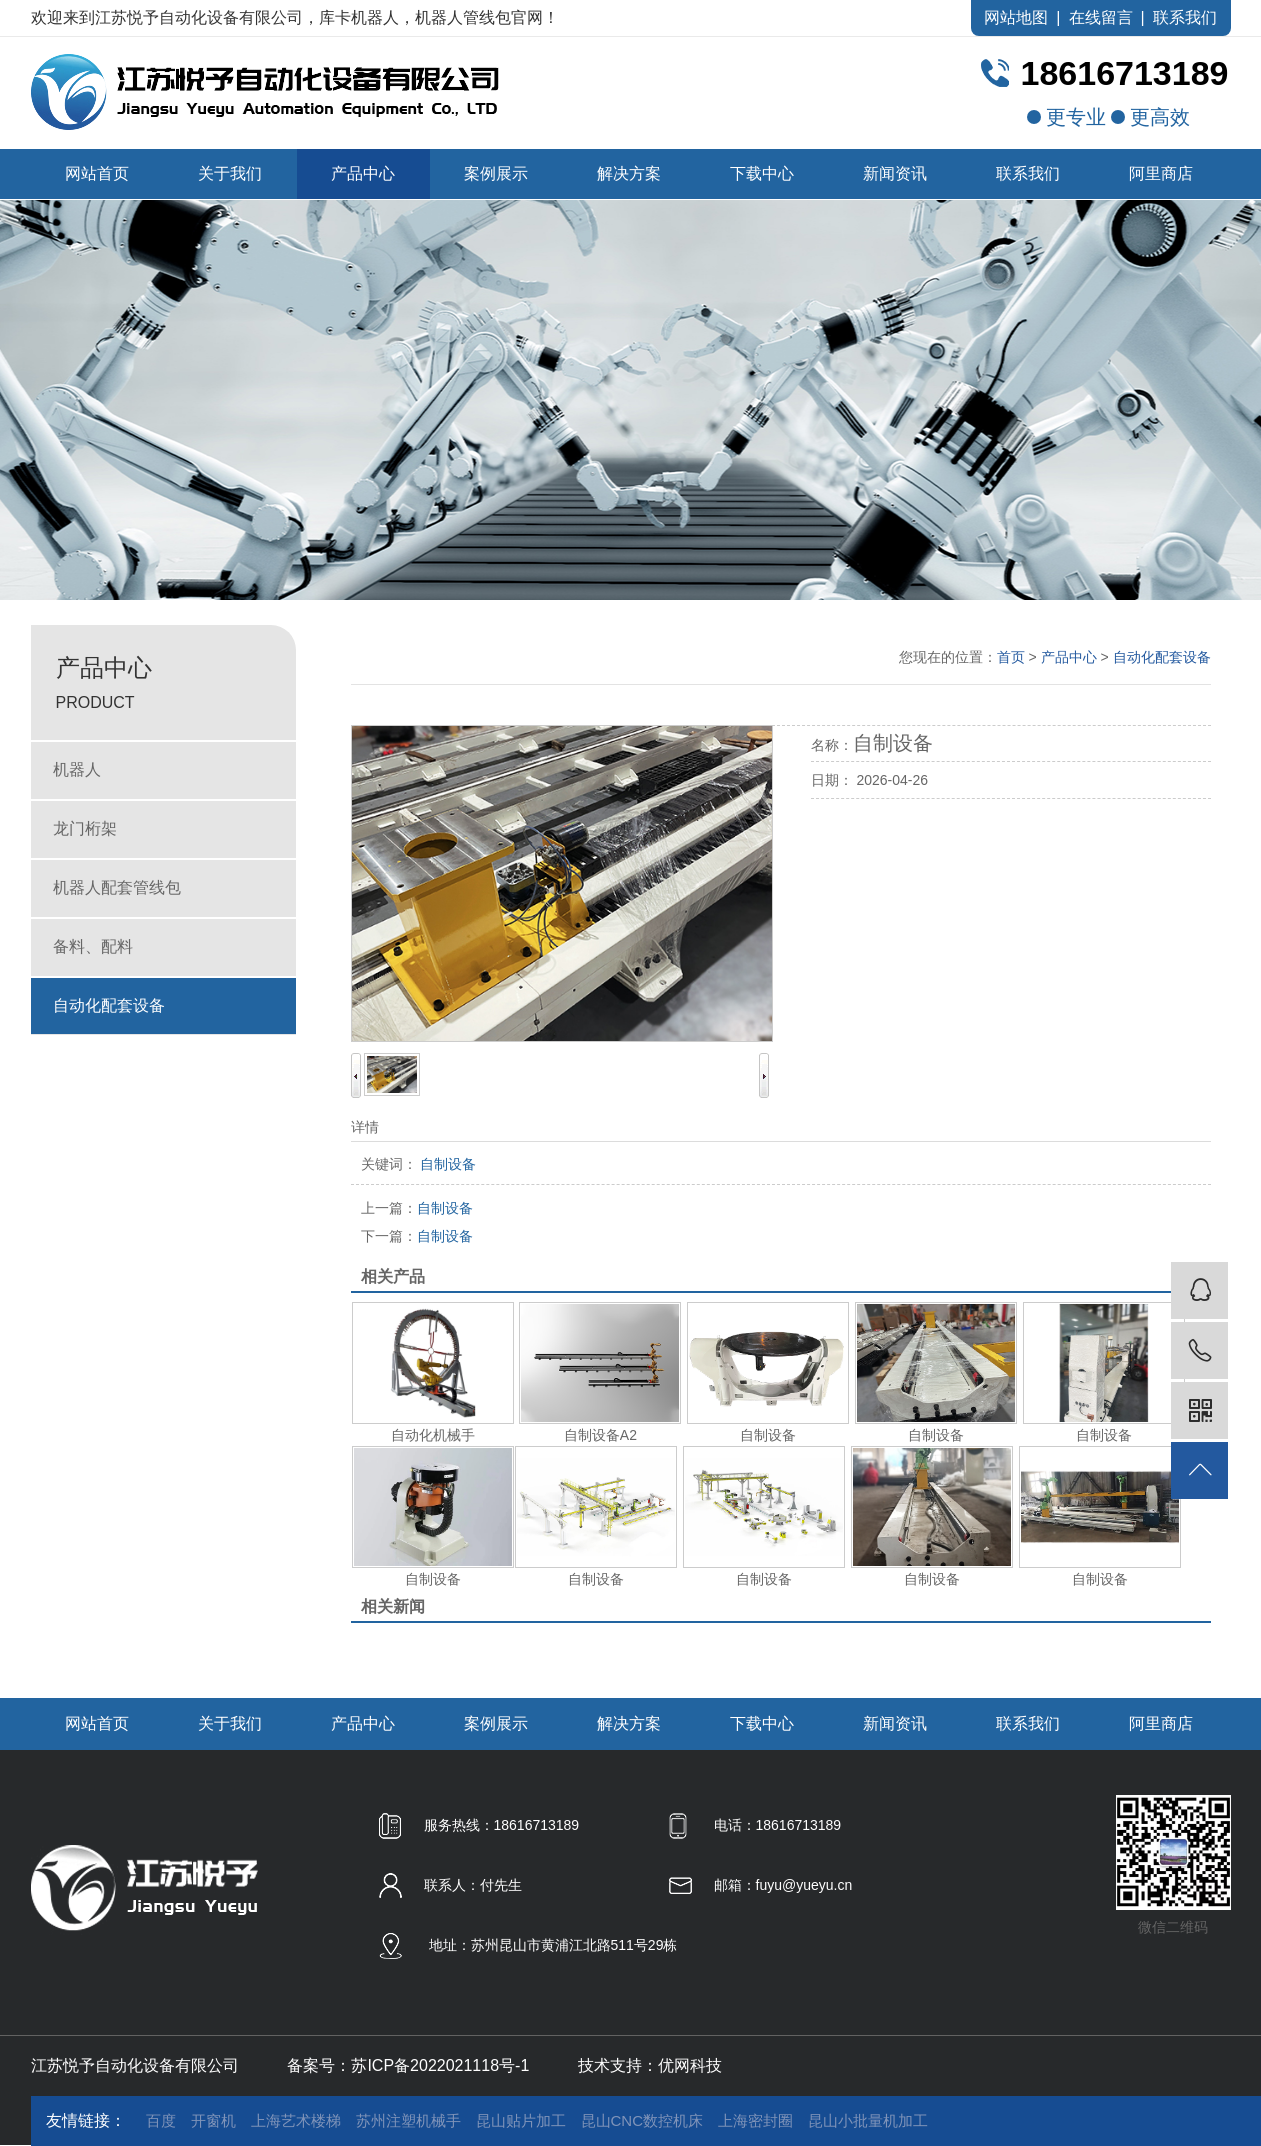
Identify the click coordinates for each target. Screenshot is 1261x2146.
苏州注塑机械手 (408, 2120)
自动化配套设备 (109, 1005)
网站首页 (97, 173)
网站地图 (1016, 17)
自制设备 (417, 1208)
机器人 (77, 769)
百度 (161, 2120)
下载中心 (762, 173)
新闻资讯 (895, 173)
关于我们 (230, 173)
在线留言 (1101, 17)
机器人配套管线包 (117, 887)
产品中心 (363, 173)
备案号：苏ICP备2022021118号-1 (408, 2065)
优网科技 (690, 2065)
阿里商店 (1161, 173)
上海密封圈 (755, 2120)
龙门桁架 (85, 828)
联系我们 (1185, 17)
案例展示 (496, 173)
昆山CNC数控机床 (642, 2120)
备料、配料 (93, 946)
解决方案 (629, 173)
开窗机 (213, 2120)
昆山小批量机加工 (868, 2120)
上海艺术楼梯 (296, 2120)
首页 (1011, 657)
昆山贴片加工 (521, 2120)
